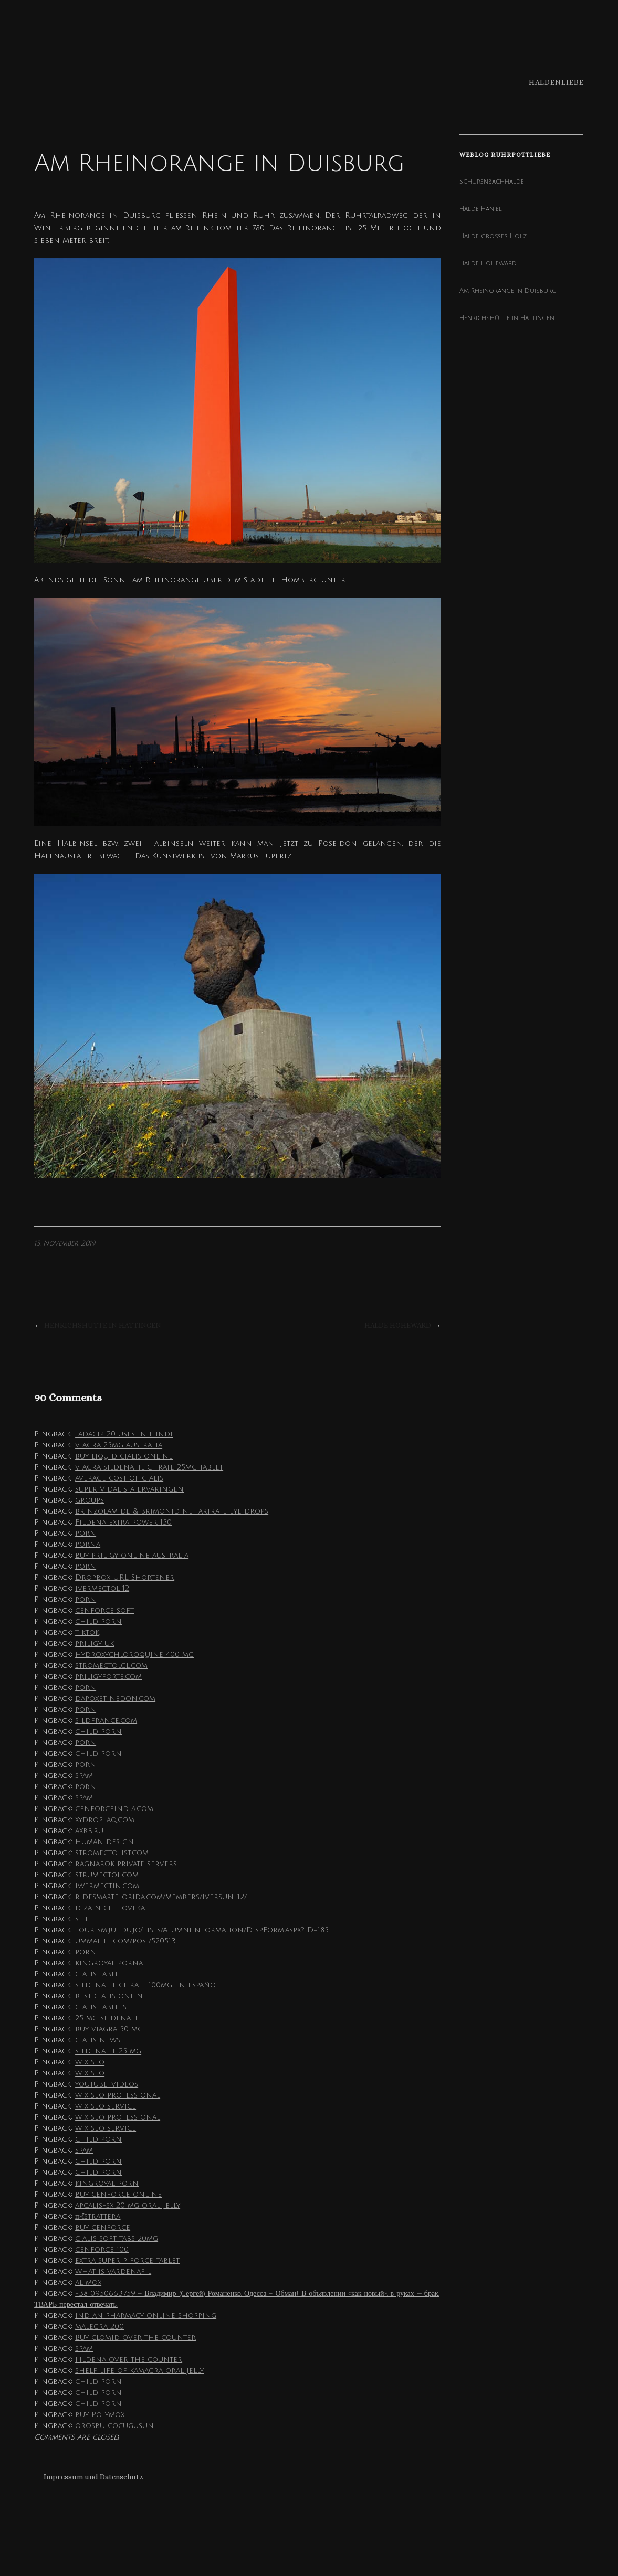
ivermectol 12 (102, 1588)
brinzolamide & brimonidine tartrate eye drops (171, 1511)
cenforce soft (104, 1610)
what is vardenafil (113, 2271)
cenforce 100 (102, 2249)
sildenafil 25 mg (108, 2051)
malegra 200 (99, 2326)
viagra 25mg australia (118, 1445)
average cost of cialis (119, 1478)
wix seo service (105, 2106)
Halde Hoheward (397, 1325)
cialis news (97, 2040)
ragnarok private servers (126, 1864)
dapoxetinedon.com (115, 1698)
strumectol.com (107, 1875)
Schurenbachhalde (491, 181)
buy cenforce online (118, 2194)
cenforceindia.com (114, 1809)
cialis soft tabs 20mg (116, 2238)
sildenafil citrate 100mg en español (147, 1985)
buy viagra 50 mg (109, 2029)
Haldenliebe (556, 82)
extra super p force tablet (127, 2260)
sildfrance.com (106, 1721)
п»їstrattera (97, 2216)
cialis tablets (101, 2007)
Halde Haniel (480, 209)
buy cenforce (102, 2227)
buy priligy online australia (131, 1555)
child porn (98, 1621)
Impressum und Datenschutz (93, 2477)
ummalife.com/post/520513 (125, 1941)
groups (89, 1500)
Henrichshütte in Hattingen (102, 1325)
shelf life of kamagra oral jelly (139, 2371)
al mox (88, 2282)
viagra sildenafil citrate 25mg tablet (149, 1467)
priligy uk (94, 1643)
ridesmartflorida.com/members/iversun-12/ (161, 1897)
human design (104, 1842)
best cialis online (111, 1996)
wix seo (89, 2062)
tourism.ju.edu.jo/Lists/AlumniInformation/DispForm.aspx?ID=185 (202, 1930)
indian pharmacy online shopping (145, 2315)
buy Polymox (99, 2415)
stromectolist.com (112, 1853)
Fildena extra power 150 (123, 1522)
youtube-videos (106, 2084)
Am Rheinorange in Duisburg (508, 291)
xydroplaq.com (104, 1820)
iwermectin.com (107, 1886)
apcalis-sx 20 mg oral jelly (127, 2205)
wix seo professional (117, 2095)
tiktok (87, 1632)
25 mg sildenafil (108, 2018)
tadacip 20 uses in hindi (124, 1434)
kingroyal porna (109, 1963)
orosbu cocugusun (114, 2426)
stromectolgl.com (111, 1665)
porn (85, 1533)
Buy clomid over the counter (135, 2337)
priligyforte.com (108, 1676)
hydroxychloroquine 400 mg (134, 1654)
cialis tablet (99, 1974)
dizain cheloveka (110, 1908)
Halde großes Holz (493, 236)
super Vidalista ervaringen (129, 1489)
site (82, 1919)
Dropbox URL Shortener (124, 1577)
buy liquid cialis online (124, 1456)
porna (87, 1544)
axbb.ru (89, 1831)
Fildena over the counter (128, 2360)
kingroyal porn (107, 2183)
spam (84, 1776)
